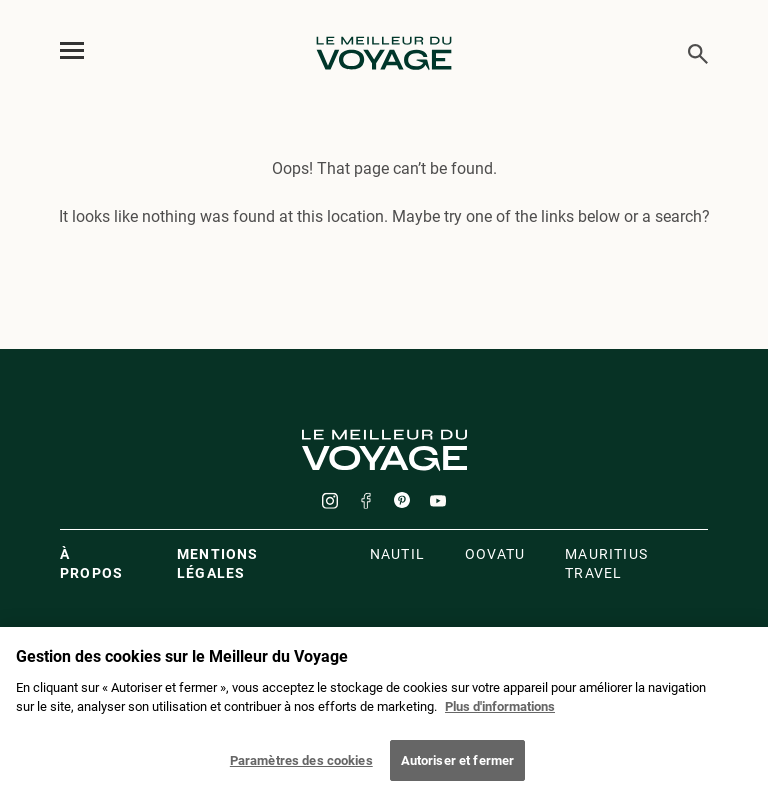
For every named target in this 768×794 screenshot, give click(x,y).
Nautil (397, 554)
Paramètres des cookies (301, 766)
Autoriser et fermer (457, 766)
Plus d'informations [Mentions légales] (500, 712)
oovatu (495, 554)
